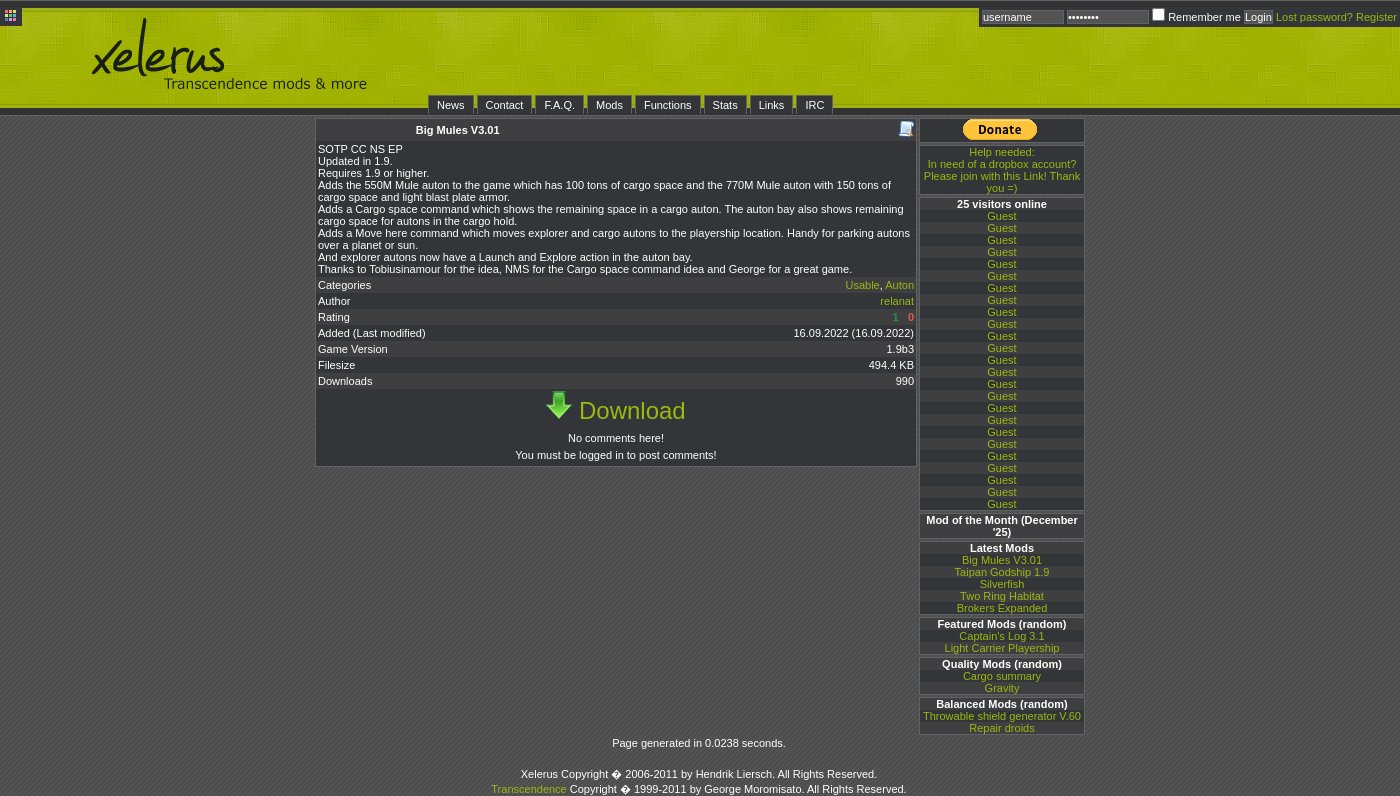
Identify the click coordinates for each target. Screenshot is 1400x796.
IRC (814, 105)
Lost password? (1314, 17)
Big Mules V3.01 (1002, 560)
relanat (897, 301)
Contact (505, 105)
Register (1376, 17)
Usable (862, 285)
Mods (609, 105)
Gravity (1002, 688)
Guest (1001, 216)
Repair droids (1001, 728)
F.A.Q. (559, 105)
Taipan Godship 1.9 (1002, 572)
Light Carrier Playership (1002, 648)
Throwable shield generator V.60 (1002, 716)
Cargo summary (1002, 676)
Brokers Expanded (1002, 608)
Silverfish (1002, 584)
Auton (899, 285)
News (451, 105)
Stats (725, 105)
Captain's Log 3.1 (1001, 636)
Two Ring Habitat (1002, 596)
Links (772, 105)
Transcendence (528, 789)
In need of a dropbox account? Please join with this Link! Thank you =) (1002, 170)
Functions (668, 105)
